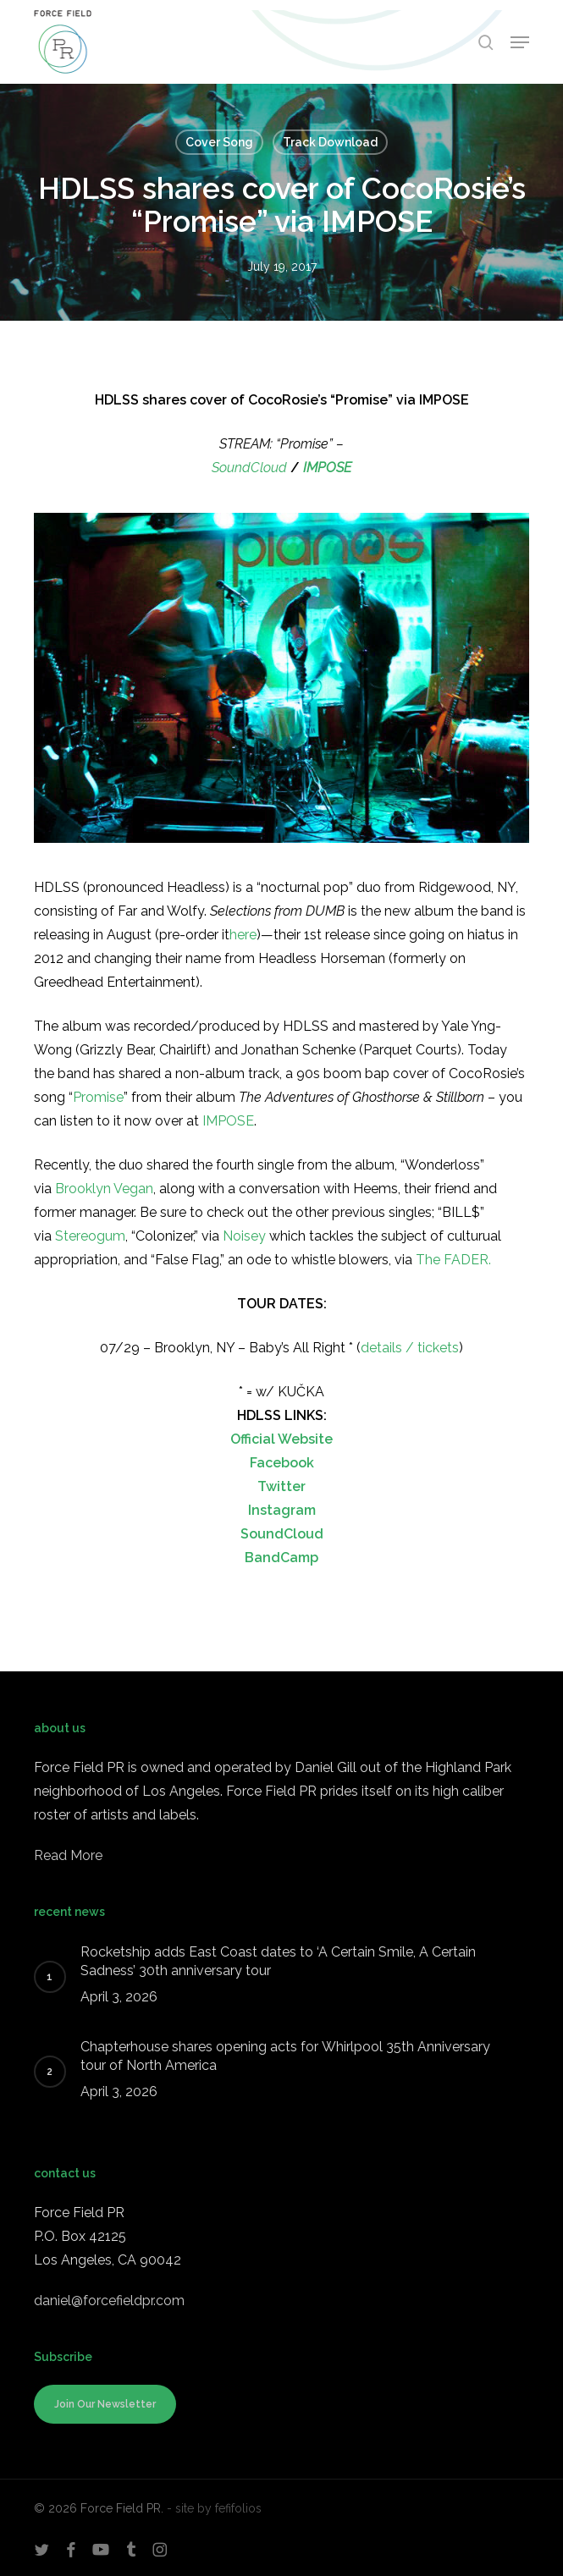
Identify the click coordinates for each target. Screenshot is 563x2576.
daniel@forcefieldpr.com (109, 2301)
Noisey (244, 1236)
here (243, 935)
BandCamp (281, 1557)
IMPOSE (327, 468)
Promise (98, 1097)
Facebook (282, 1463)
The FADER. (453, 1260)
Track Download (330, 142)
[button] (520, 42)
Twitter (281, 1486)
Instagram (282, 1510)
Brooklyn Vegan (104, 1189)
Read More (68, 1855)
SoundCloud (249, 468)
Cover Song (219, 142)
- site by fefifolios (214, 2508)
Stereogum (90, 1236)
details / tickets (410, 1348)
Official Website (281, 1439)
